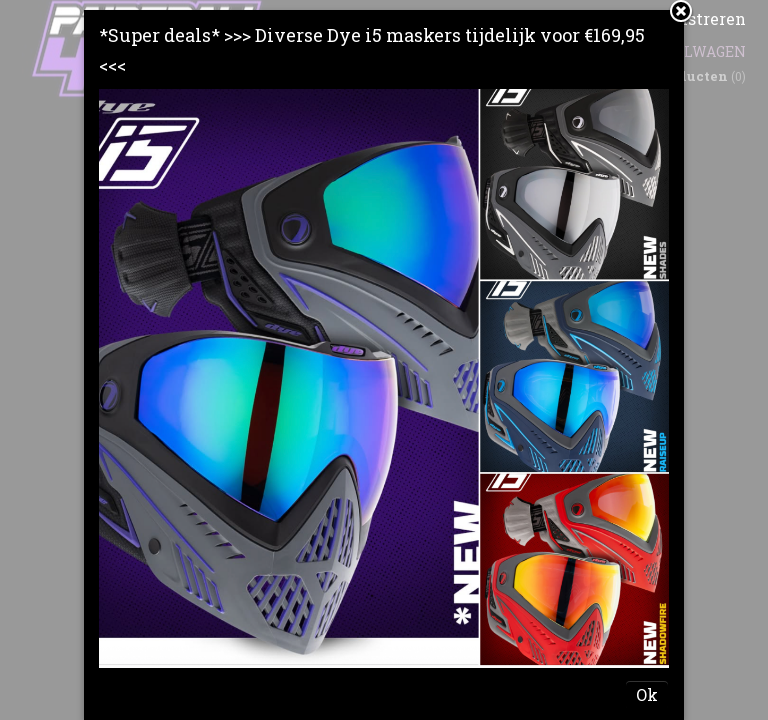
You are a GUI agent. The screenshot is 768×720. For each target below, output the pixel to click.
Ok (647, 694)
